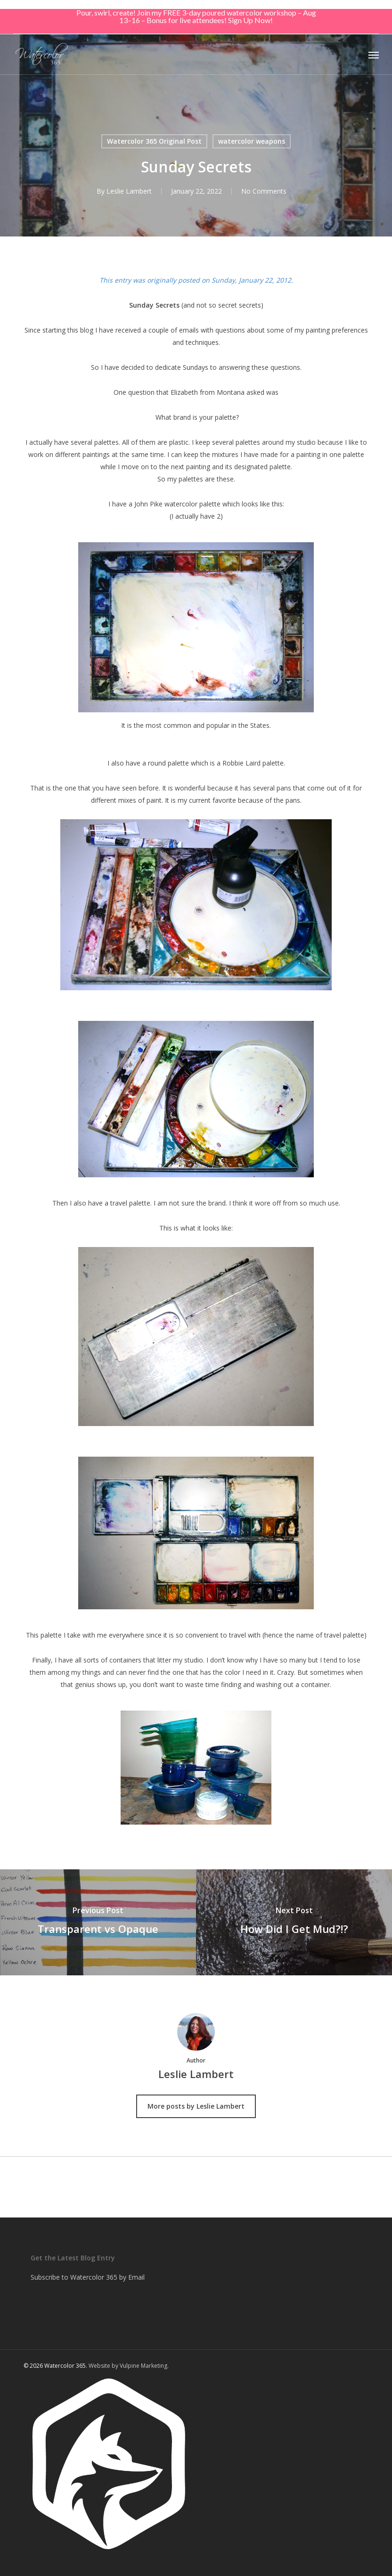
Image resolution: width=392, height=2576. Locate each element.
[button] (373, 54)
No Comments (263, 191)
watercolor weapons (251, 141)
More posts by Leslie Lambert (196, 2106)
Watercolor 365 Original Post (154, 141)
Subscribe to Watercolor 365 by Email (88, 2277)
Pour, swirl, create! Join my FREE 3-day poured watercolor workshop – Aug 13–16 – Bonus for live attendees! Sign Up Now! (196, 16)
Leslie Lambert (129, 191)
